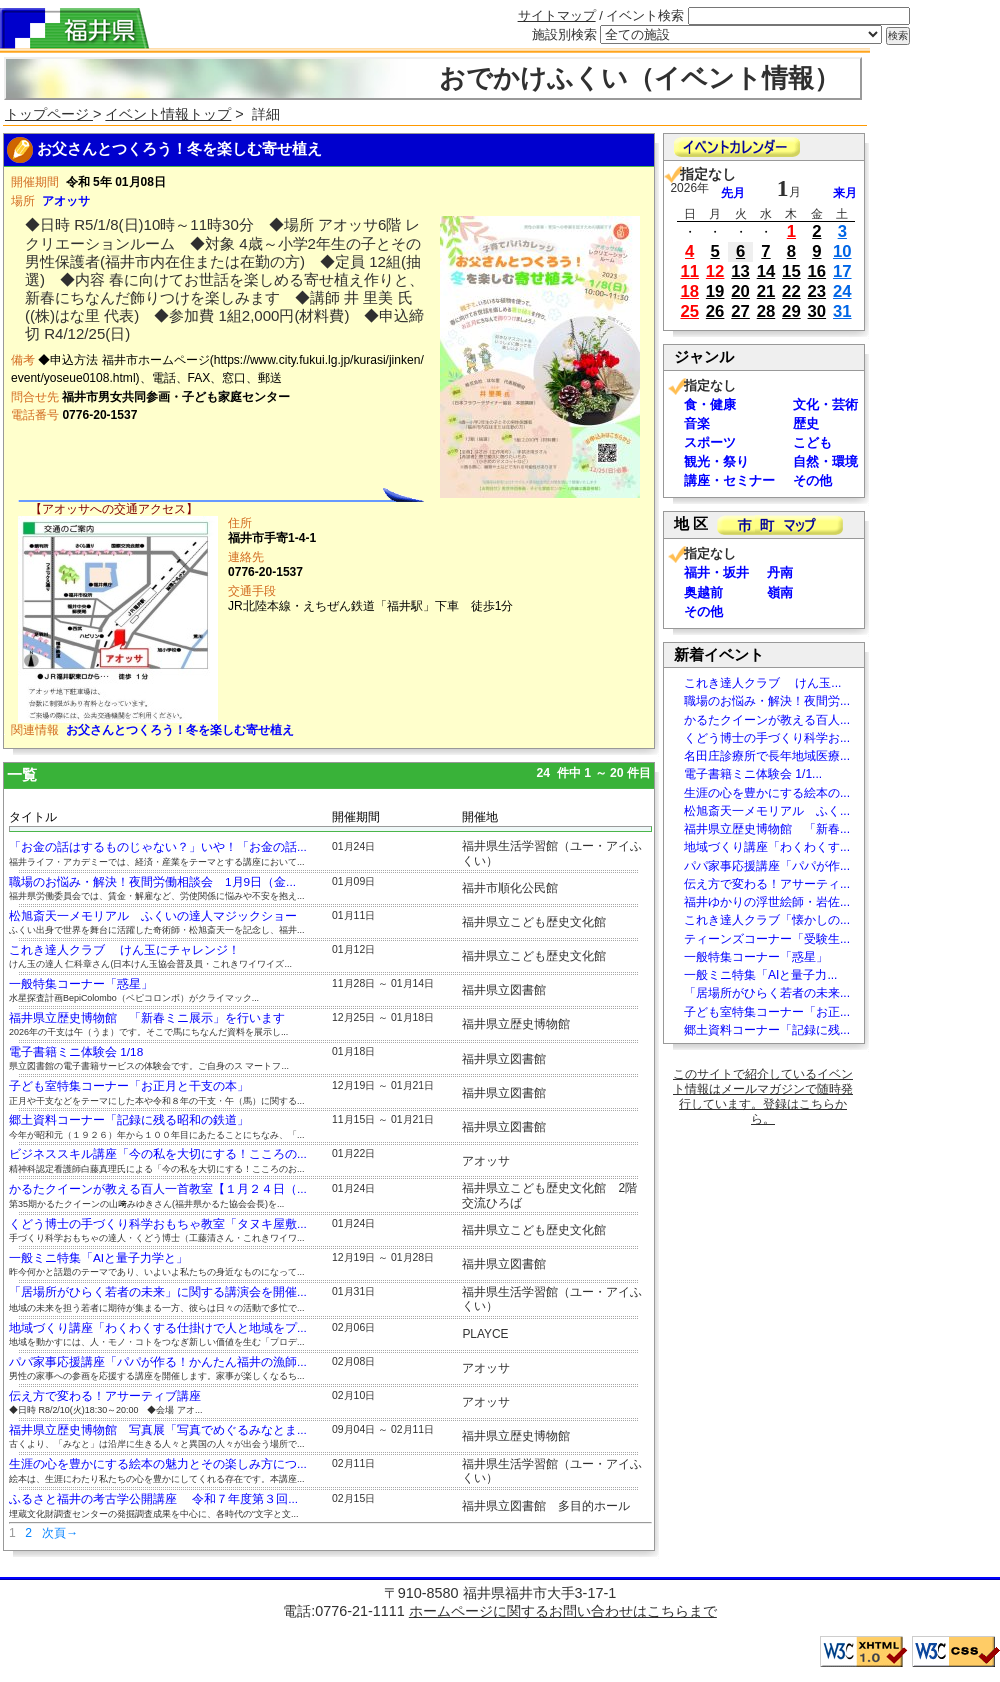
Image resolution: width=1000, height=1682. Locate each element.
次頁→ (60, 1533)
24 (842, 291)
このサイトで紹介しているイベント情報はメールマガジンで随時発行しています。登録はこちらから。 (763, 1096)
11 (689, 271)
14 (766, 271)
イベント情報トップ (168, 114)
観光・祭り (716, 461)
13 (740, 271)
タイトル (33, 817)
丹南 (780, 572)
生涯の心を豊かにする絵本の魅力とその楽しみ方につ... (158, 1464)
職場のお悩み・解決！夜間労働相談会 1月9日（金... (152, 882)
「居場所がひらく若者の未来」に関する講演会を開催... (158, 1292)
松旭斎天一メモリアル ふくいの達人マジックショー (153, 916)
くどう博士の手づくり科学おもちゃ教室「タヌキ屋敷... (158, 1224)
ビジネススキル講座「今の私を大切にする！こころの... (158, 1154)
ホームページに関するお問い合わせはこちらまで (563, 1611)
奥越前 (703, 592)
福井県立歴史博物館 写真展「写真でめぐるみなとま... (158, 1430)
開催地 (480, 817)
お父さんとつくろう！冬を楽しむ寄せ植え (180, 730)
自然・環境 (825, 461)
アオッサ (66, 201)
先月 (733, 193)
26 (715, 311)
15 (791, 271)
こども (812, 442)
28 (766, 311)
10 (842, 251)
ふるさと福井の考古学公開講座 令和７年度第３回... (153, 1499)
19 (715, 291)
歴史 (806, 423)
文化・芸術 (825, 404)
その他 (812, 480)
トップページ (49, 114)
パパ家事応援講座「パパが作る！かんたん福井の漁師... (158, 1362)
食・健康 (710, 404)
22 (791, 291)
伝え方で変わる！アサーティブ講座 (105, 1396)
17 (842, 271)
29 (791, 311)
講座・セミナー (729, 480)
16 (817, 271)
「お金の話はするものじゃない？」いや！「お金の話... (158, 847)
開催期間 (356, 817)
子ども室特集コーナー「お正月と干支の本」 (129, 1086)
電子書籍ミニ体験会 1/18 (76, 1052)
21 (766, 291)
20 (740, 291)
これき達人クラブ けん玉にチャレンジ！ (124, 950)
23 (817, 291)
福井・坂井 (716, 572)
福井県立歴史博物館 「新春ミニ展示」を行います (147, 1018)
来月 (845, 193)
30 (817, 311)
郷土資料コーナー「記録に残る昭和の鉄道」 (129, 1120)
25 (689, 311)
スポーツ (710, 442)
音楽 (697, 423)
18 (689, 291)
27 (740, 311)
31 (842, 311)
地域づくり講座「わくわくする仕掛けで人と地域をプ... (158, 1328)
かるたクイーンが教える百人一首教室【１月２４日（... (158, 1189)
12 (715, 271)
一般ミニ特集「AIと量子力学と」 (98, 1258)
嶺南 (780, 592)
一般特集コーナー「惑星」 (81, 984)
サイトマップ (557, 15)
